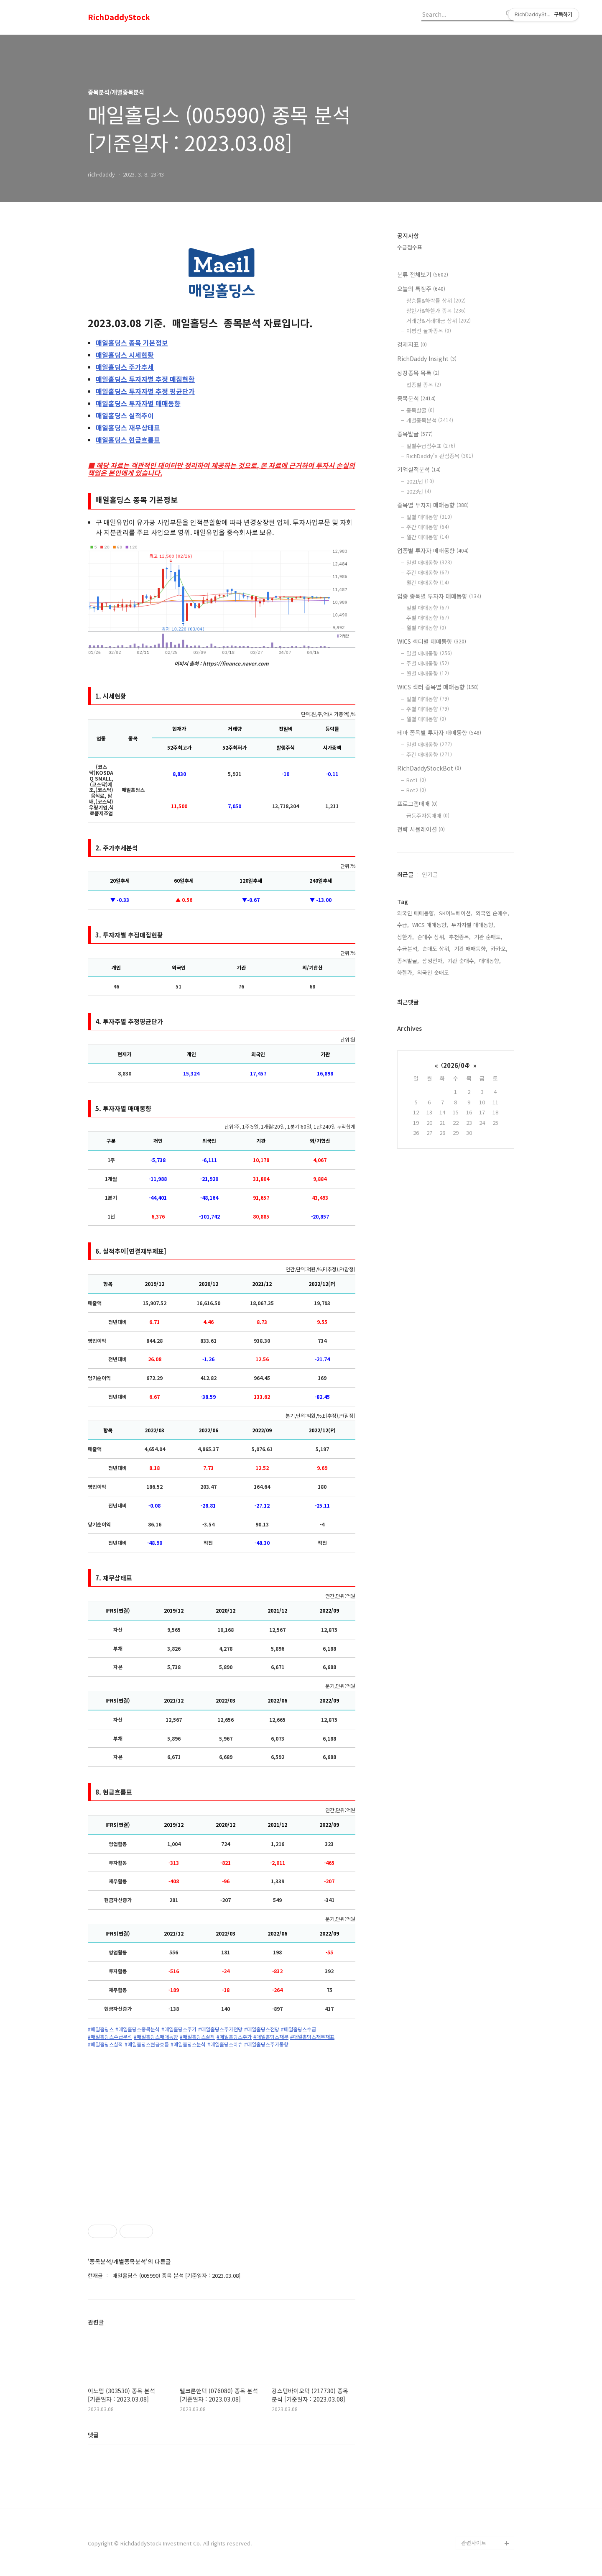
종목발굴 (420, 410)
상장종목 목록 (418, 373)
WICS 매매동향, (430, 925)
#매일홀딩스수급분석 (110, 2037)
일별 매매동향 (429, 517)
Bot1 (416, 780)
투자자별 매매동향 (138, 403)
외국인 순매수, (492, 913)
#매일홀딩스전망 (261, 2029)
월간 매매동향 (427, 537)
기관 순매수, (461, 961)
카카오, (499, 949)
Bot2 (416, 790)
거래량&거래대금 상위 (438, 321)
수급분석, (408, 949)
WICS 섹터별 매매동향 (431, 641)
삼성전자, (433, 961)
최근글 (405, 874)
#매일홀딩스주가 (178, 2029)
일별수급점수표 (430, 446)
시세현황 (125, 355)
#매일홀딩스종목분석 (137, 2029)
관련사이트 (473, 2543)
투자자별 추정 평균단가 (145, 391)
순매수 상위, (431, 937)
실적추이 (125, 415)
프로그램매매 (417, 803)
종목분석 (416, 398)
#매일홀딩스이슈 (224, 2044)
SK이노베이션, (455, 913)
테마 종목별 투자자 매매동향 (439, 732)
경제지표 (412, 344)
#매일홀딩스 (101, 2029)
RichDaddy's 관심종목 (439, 456)
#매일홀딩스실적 (197, 2037)
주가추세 (125, 367)
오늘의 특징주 (421, 288)
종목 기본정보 (132, 343)
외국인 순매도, (434, 972)
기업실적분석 (419, 469)
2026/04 (455, 1065)
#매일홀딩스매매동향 (156, 2037)
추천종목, (460, 937)
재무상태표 (128, 428)
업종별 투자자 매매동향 (433, 550)
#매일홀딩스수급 (298, 2029)
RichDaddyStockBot (429, 768)
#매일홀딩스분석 (188, 2044)
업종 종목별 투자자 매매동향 (439, 596)
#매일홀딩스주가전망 (220, 2029)
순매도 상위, (436, 949)
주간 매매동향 (427, 527)
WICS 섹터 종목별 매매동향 (438, 687)
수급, (403, 925)
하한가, (405, 972)
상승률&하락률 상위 (436, 301)
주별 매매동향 (427, 618)
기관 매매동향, (470, 949)
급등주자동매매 (427, 815)
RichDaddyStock (119, 17)
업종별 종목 (423, 385)
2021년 (420, 481)
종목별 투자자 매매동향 (433, 505)
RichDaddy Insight (427, 358)
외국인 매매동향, (416, 913)
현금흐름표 (128, 440)
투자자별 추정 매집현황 (145, 379)
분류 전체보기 (422, 274)
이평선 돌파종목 (428, 331)
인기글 (430, 874)
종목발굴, (408, 961)
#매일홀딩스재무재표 (312, 2037)
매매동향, (490, 961)
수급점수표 (409, 247)
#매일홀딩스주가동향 (266, 2044)
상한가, (405, 937)
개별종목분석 (429, 420)
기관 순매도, (488, 937)
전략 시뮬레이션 (421, 829)
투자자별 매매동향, (473, 925)
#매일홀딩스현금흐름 (147, 2044)
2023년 (418, 491)
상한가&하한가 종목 (436, 311)
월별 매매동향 (426, 628)
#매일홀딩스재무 (270, 2037)
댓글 (93, 2434)
